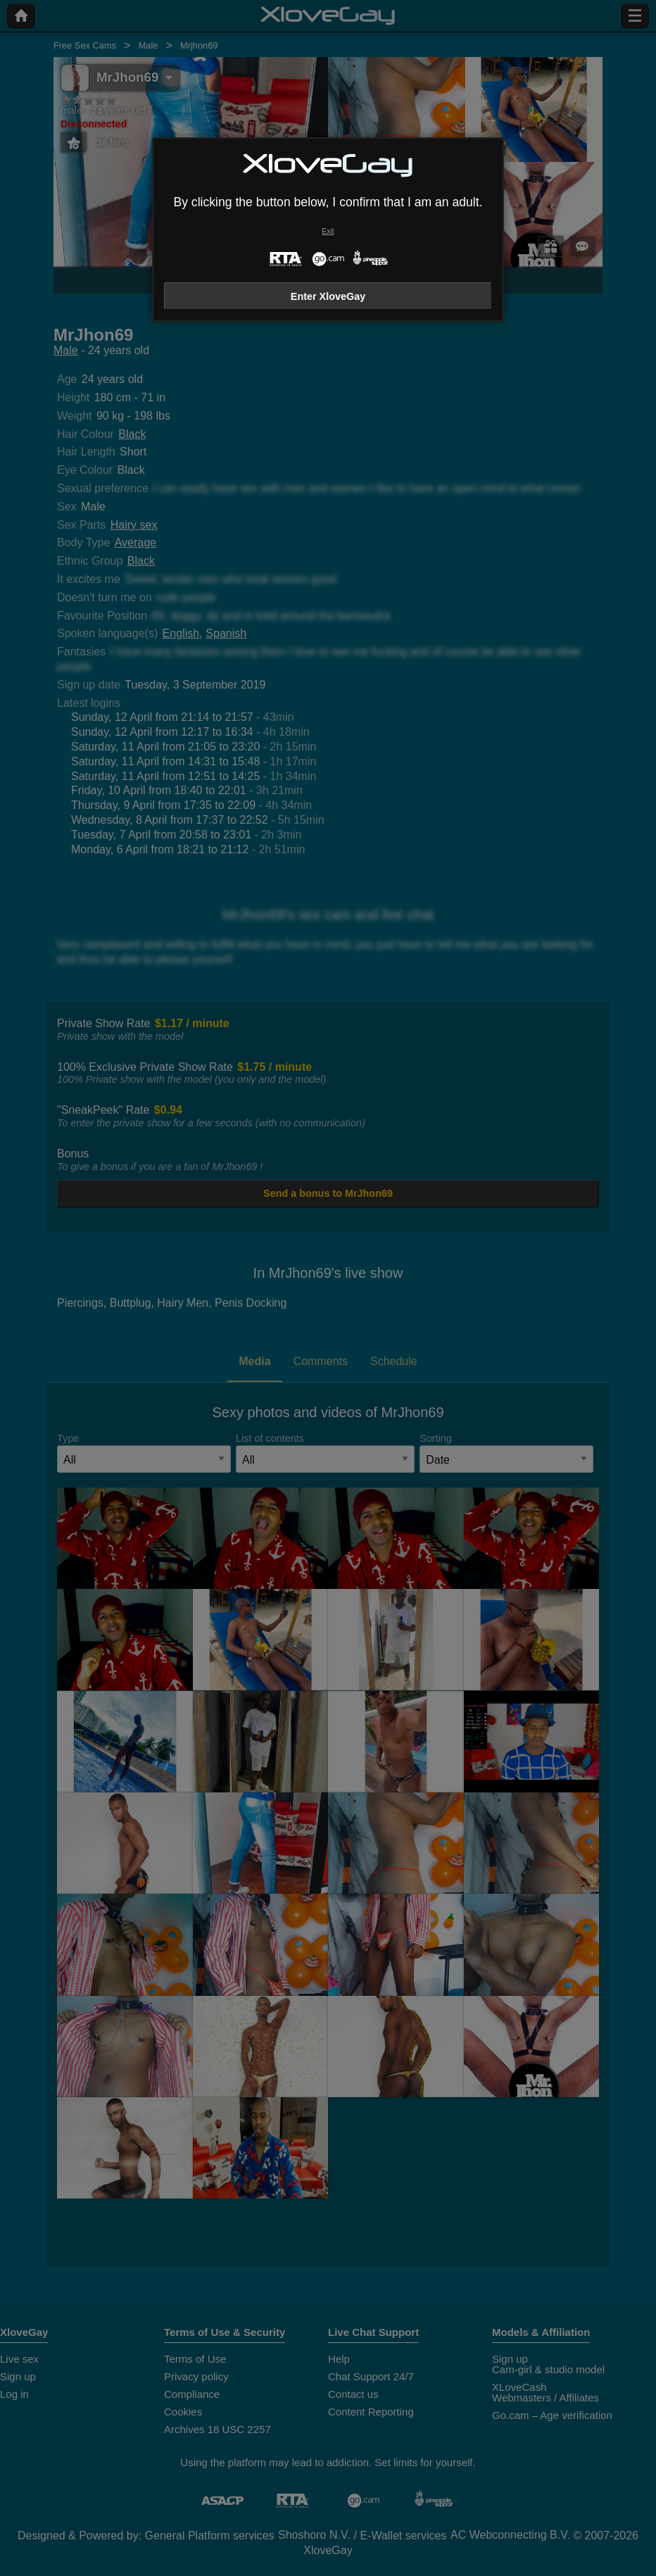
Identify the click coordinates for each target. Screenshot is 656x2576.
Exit (328, 231)
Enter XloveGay (328, 296)
